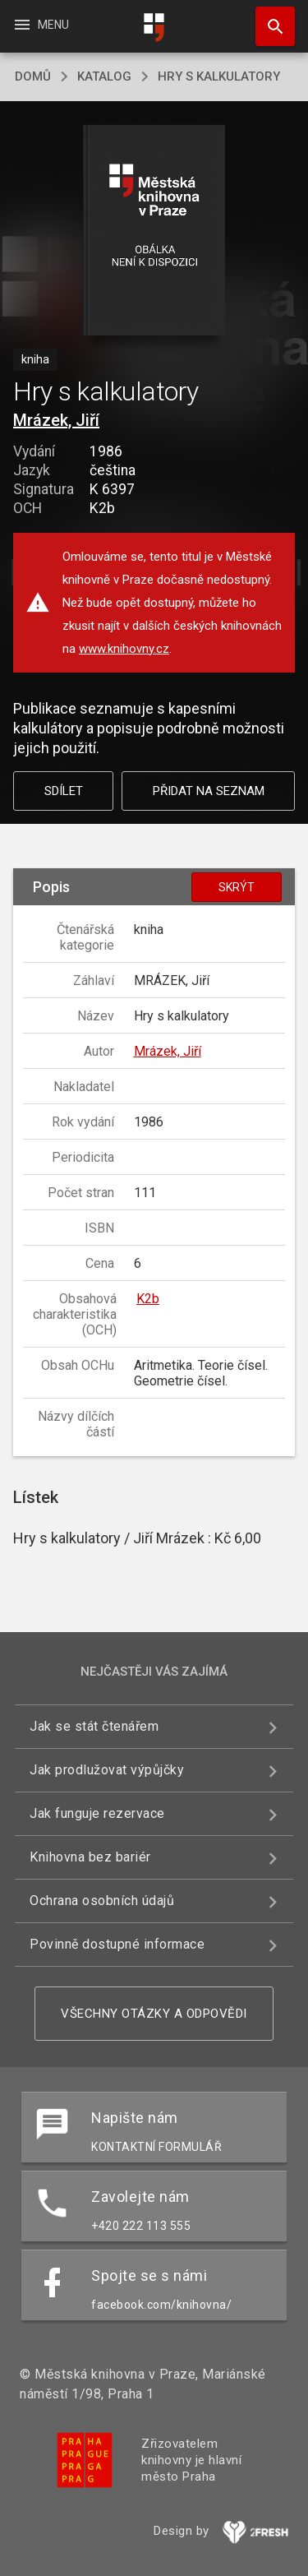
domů (33, 76)
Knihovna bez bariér (90, 1857)
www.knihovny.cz (124, 648)
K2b (147, 1298)
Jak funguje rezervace (97, 1813)
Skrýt (236, 887)
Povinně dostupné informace (117, 1944)
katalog (104, 76)
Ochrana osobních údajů (102, 1900)
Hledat (268, 18)
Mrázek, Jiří (56, 420)
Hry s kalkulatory (219, 76)
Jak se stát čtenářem (94, 1726)
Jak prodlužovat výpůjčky (107, 1770)
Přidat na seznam (208, 791)
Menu (40, 25)
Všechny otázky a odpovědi (154, 2013)
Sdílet (63, 791)
